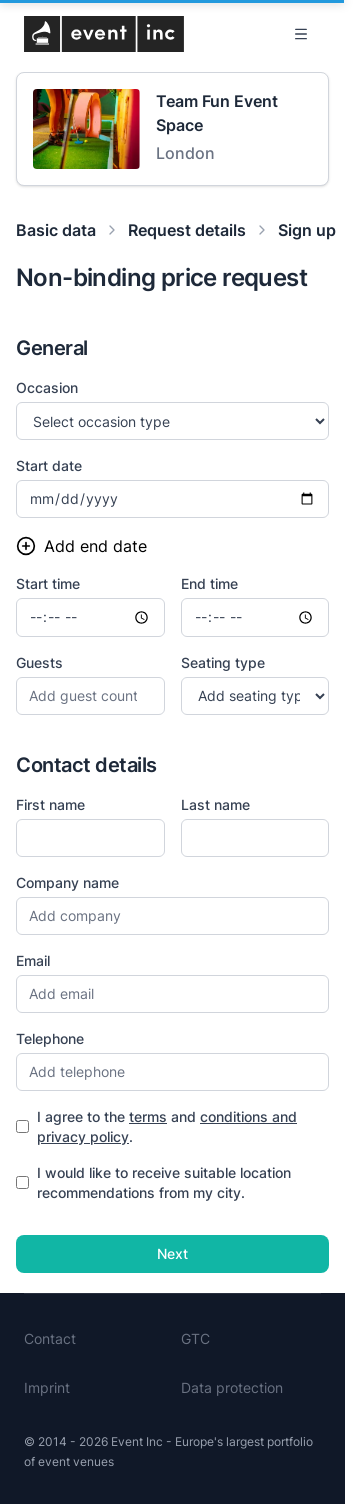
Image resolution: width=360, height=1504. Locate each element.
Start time (48, 583)
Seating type (223, 662)
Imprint (47, 1387)
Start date (49, 465)
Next (172, 1253)
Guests (39, 662)
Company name (67, 882)
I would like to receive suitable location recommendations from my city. (153, 1182)
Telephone (50, 1038)
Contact (50, 1338)
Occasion (47, 387)
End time (209, 583)
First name (50, 804)
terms (148, 1116)
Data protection (232, 1387)
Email (33, 960)
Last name (215, 804)
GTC (195, 1338)
